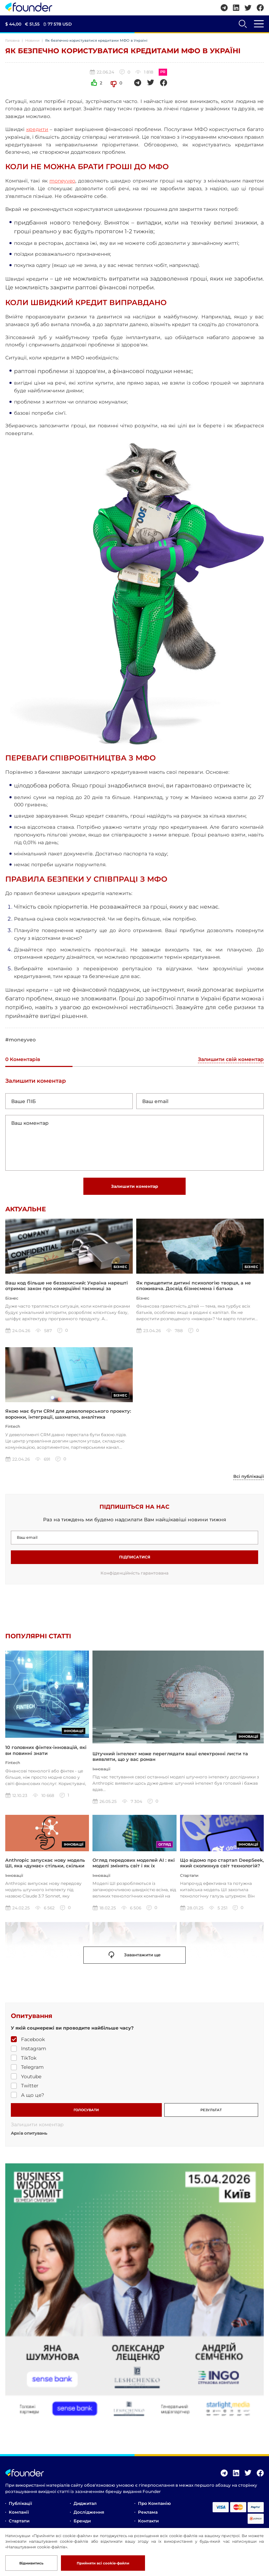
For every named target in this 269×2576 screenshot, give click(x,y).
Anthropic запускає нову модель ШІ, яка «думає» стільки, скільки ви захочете (45, 1866)
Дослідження (89, 2513)
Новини (32, 40)
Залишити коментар (134, 1186)
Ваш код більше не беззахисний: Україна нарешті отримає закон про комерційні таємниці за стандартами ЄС (66, 1288)
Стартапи (19, 2522)
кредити (37, 129)
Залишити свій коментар (231, 1059)
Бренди (82, 2522)
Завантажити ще (135, 1955)
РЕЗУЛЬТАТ (211, 2111)
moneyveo (62, 181)
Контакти (148, 2522)
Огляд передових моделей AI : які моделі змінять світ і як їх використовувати (133, 1866)
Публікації (20, 2504)
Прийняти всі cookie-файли (103, 2563)
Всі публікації (248, 1477)
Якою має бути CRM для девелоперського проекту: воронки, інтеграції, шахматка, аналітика (68, 1414)
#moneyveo (20, 1040)
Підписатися (134, 1557)
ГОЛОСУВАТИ (86, 2111)
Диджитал (85, 2504)
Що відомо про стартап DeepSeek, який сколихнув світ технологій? (222, 1863)
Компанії (19, 2513)
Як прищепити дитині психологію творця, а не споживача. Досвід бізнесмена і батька (193, 1285)
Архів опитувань (29, 2134)
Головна (12, 40)
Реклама (148, 2513)
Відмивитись (31, 2563)
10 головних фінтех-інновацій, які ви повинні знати (46, 1756)
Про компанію (154, 2504)
